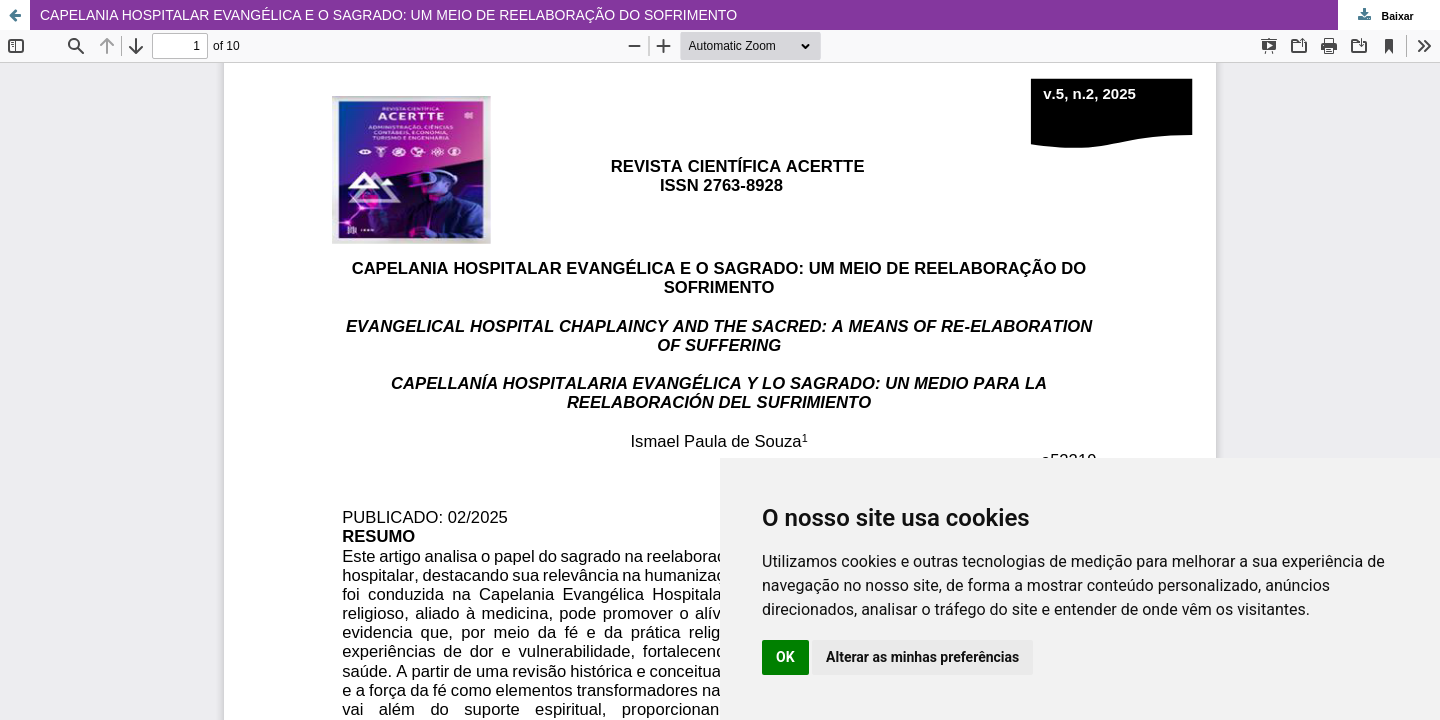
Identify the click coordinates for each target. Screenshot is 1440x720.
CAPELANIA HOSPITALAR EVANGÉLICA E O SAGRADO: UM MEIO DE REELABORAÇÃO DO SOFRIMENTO (388, 15)
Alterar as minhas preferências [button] (922, 657)
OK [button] (785, 657)
